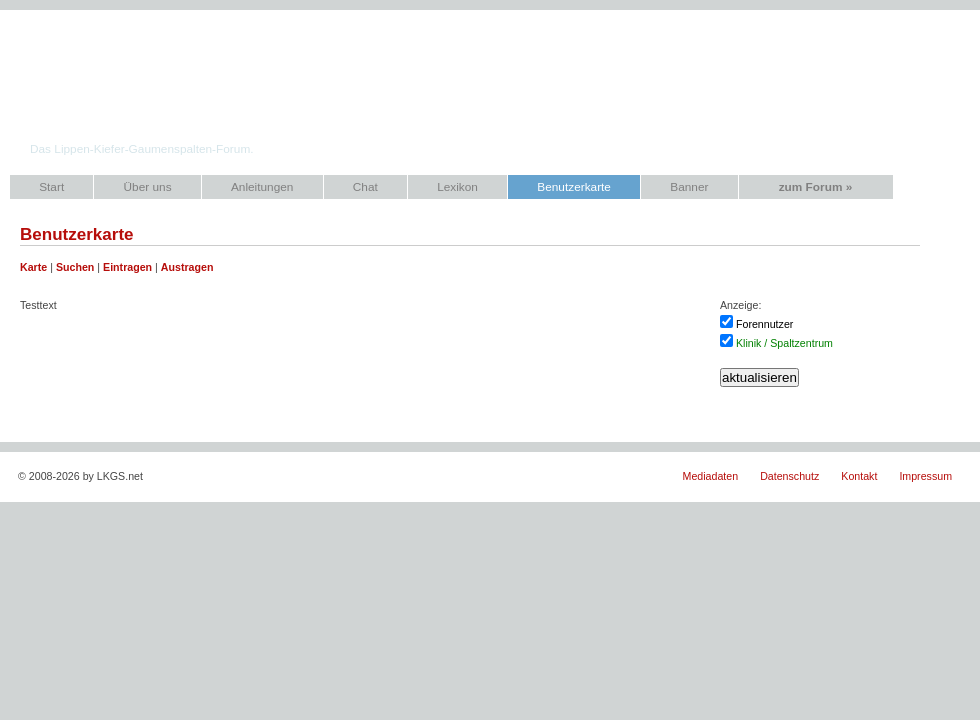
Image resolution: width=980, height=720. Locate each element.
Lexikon (457, 187)
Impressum (925, 476)
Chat (365, 187)
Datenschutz (789, 476)
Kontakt (859, 476)
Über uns (148, 187)
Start (51, 187)
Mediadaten (711, 476)
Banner (689, 187)
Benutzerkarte (574, 187)
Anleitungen (262, 187)
